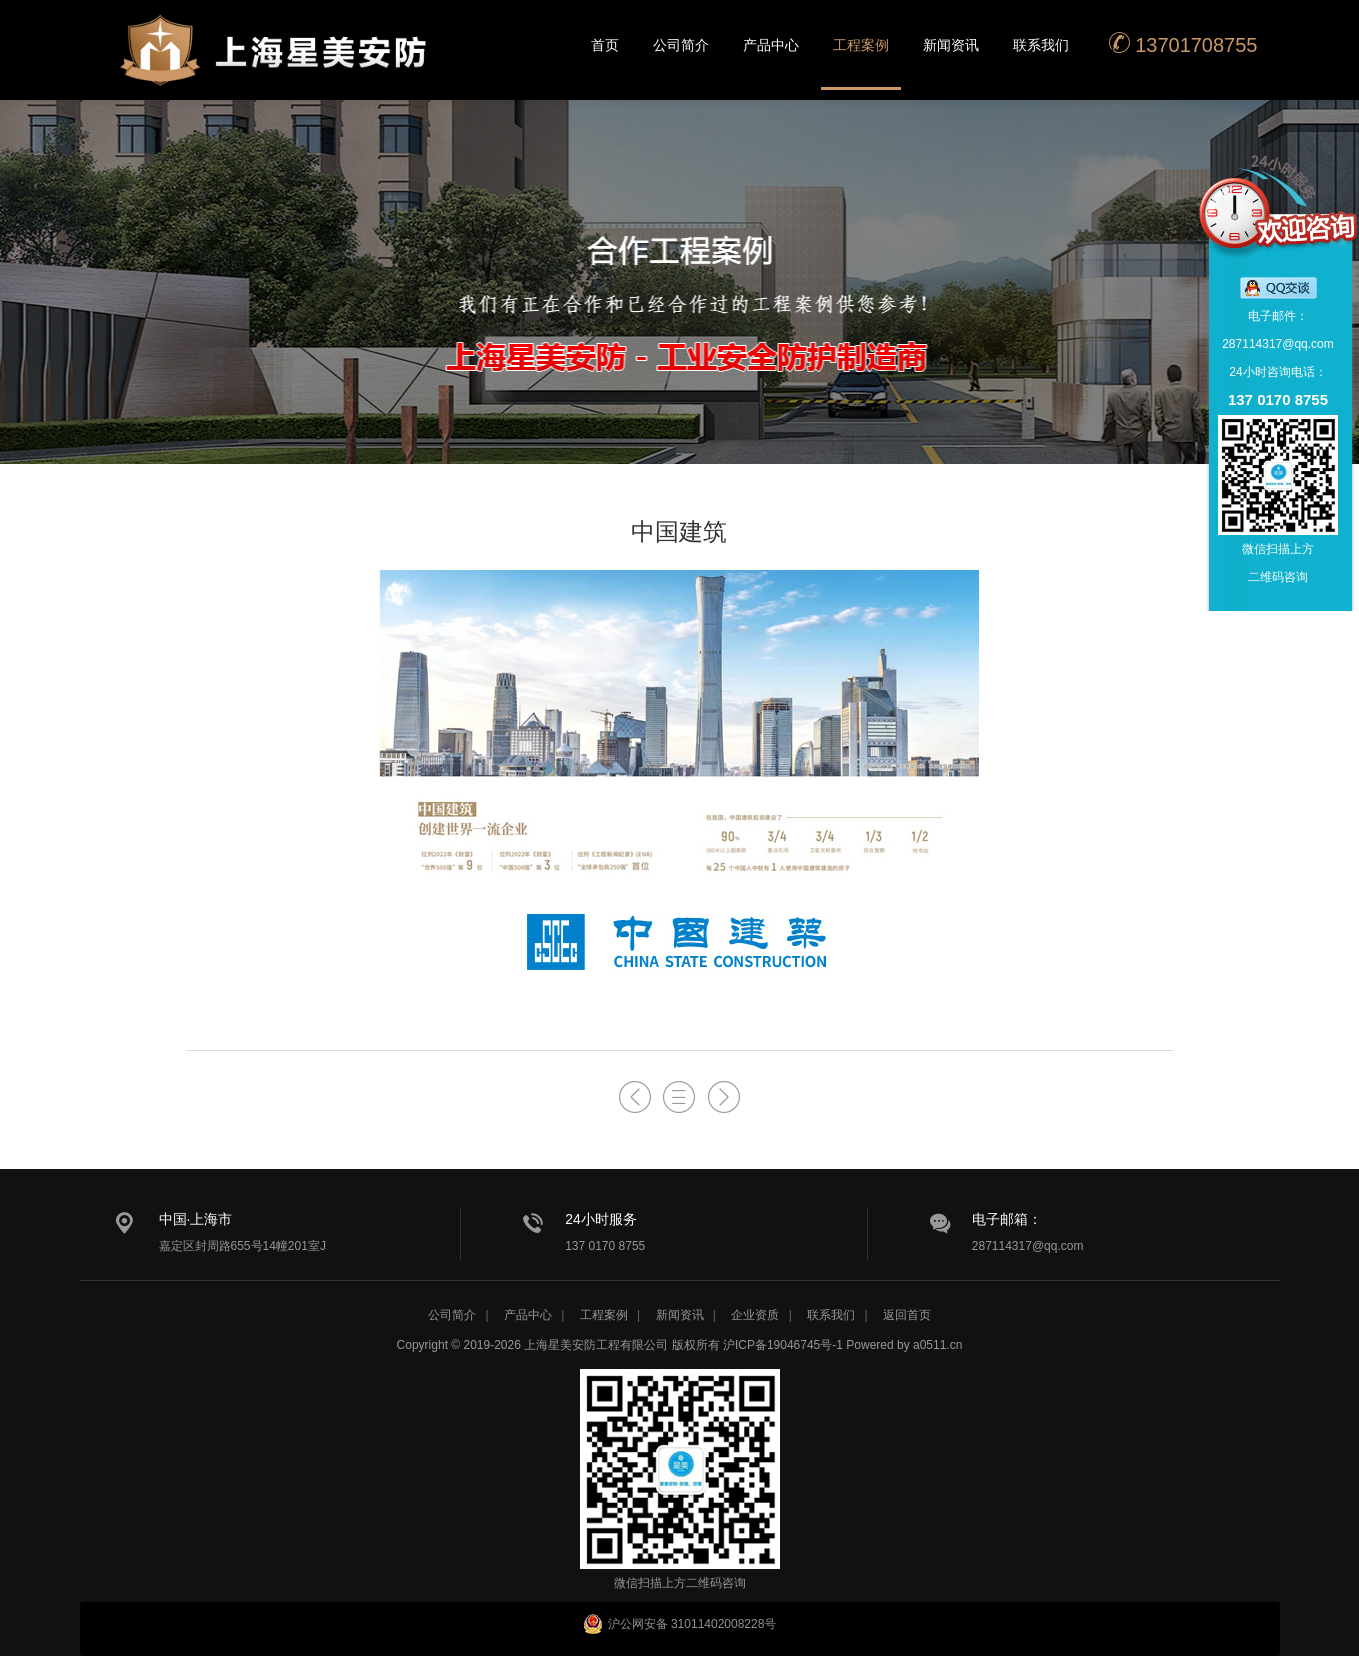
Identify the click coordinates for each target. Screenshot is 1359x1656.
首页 (605, 45)
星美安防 (275, 63)
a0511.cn (937, 1345)
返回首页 (907, 1315)
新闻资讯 (951, 45)
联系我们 (1041, 45)
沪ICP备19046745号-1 (783, 1345)
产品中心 (771, 45)
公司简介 (681, 45)
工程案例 (861, 45)
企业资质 (755, 1315)
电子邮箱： (1007, 1219)
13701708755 (1183, 43)
